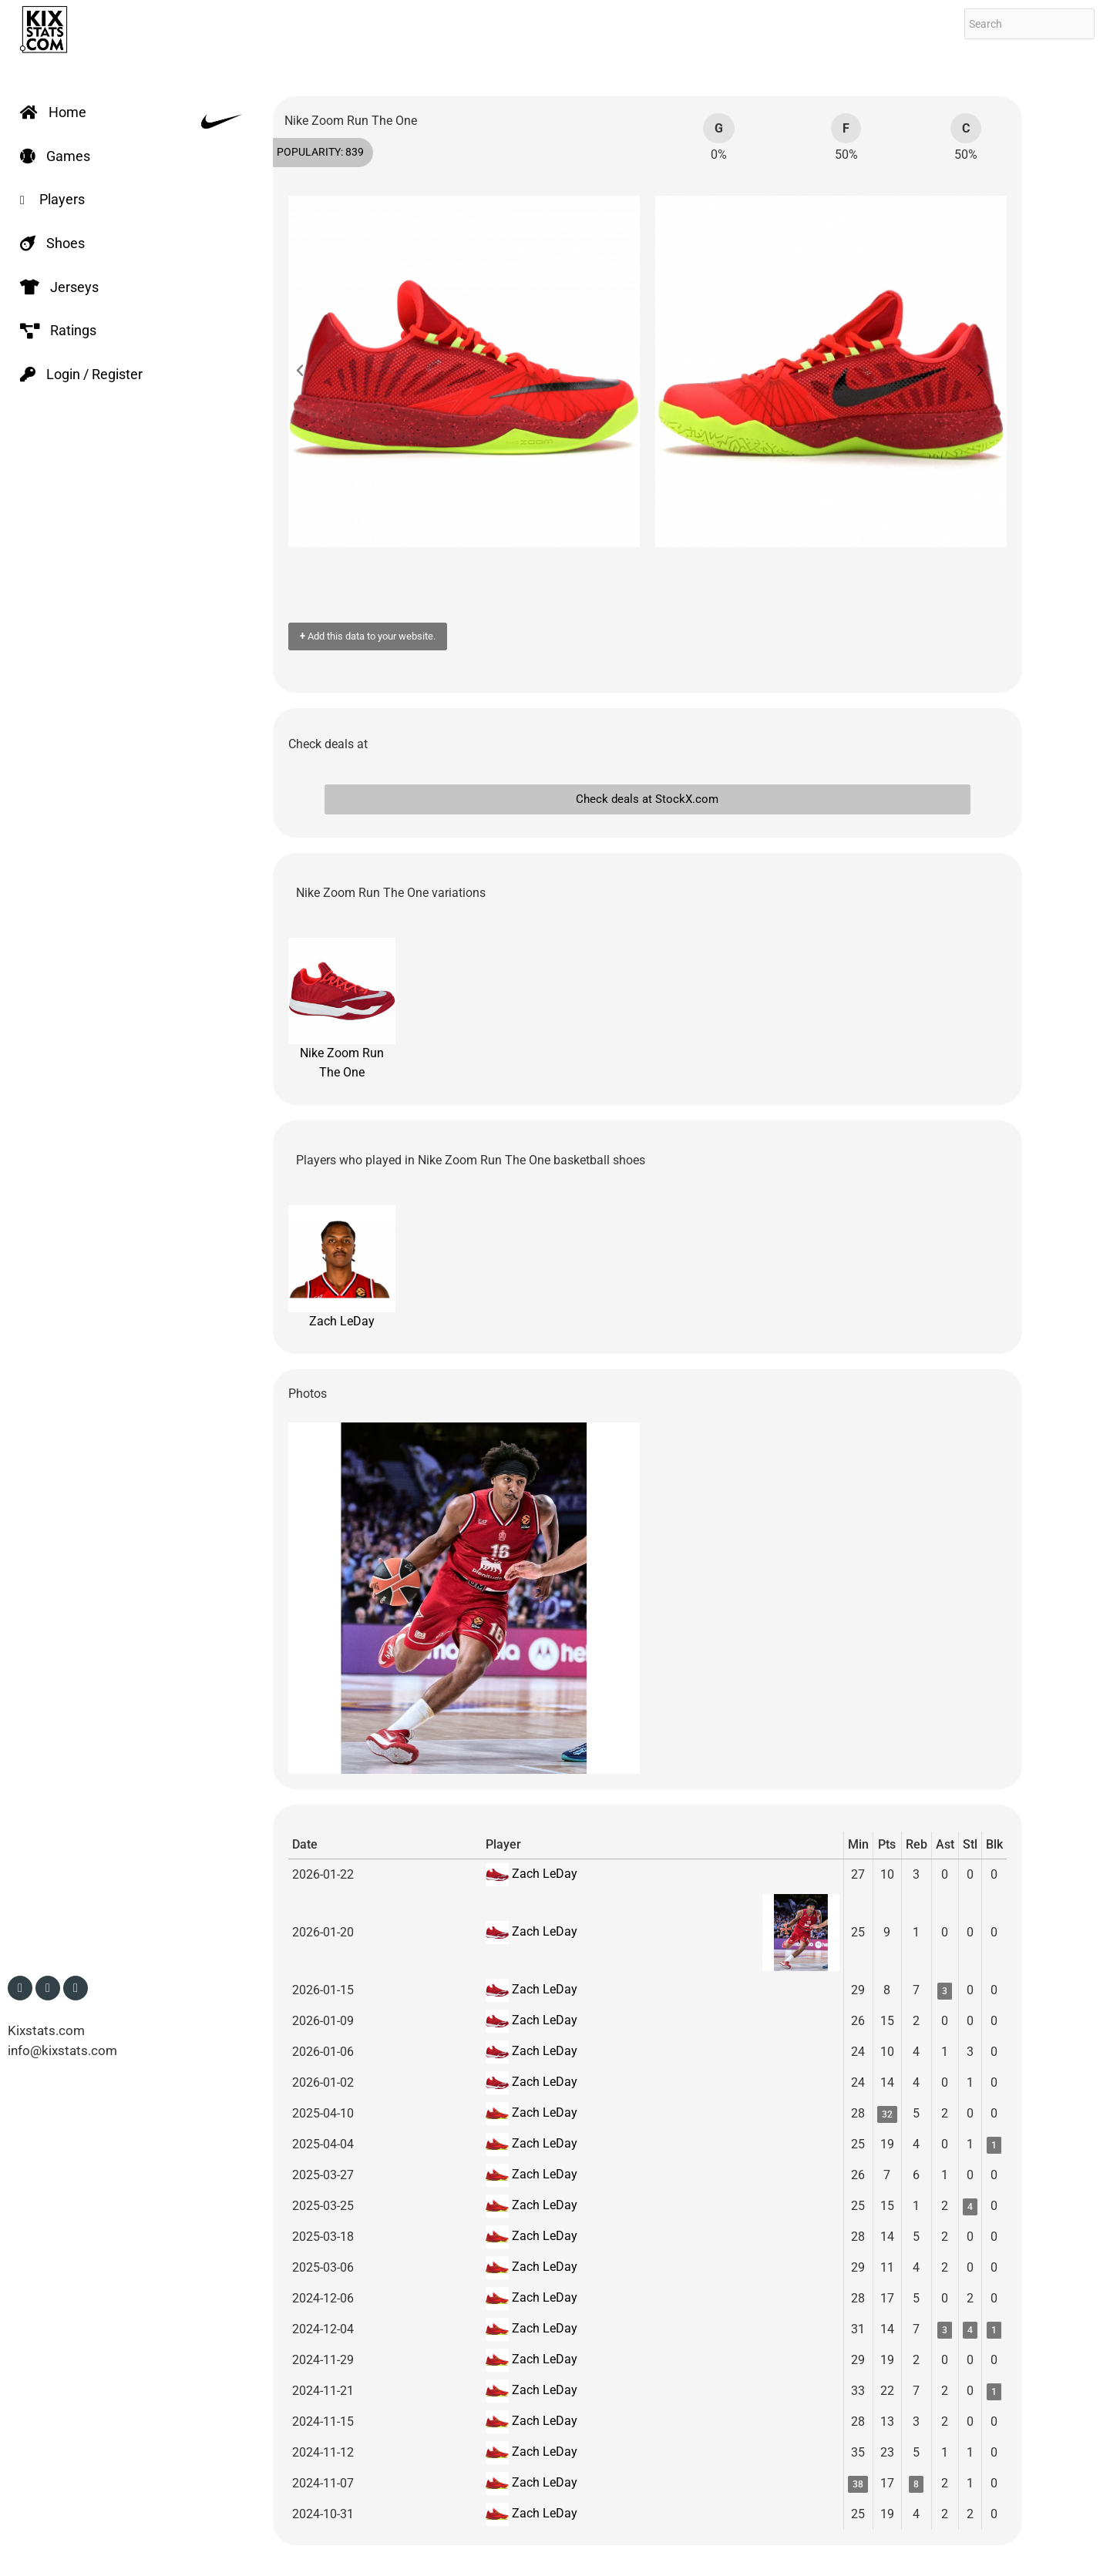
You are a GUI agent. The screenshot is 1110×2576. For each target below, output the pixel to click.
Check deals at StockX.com (647, 799)
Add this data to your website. (368, 636)
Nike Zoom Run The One (341, 1009)
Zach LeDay (341, 1266)
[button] (307, 371)
